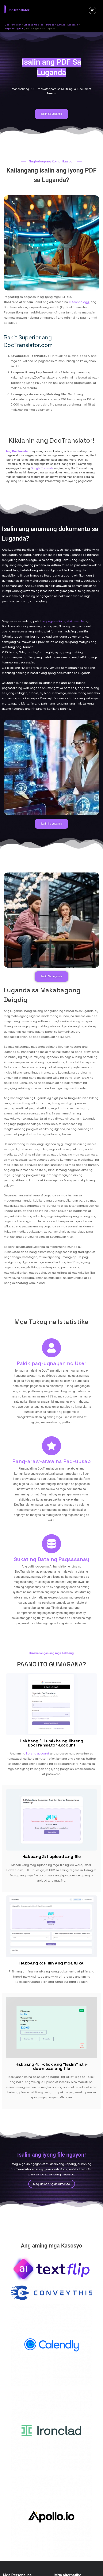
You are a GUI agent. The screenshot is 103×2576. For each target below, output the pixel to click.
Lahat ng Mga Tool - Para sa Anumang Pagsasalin (51, 24)
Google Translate (42, 468)
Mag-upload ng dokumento (51, 2184)
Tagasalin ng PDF (14, 28)
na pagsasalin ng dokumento (63, 621)
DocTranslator (13, 24)
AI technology (79, 302)
